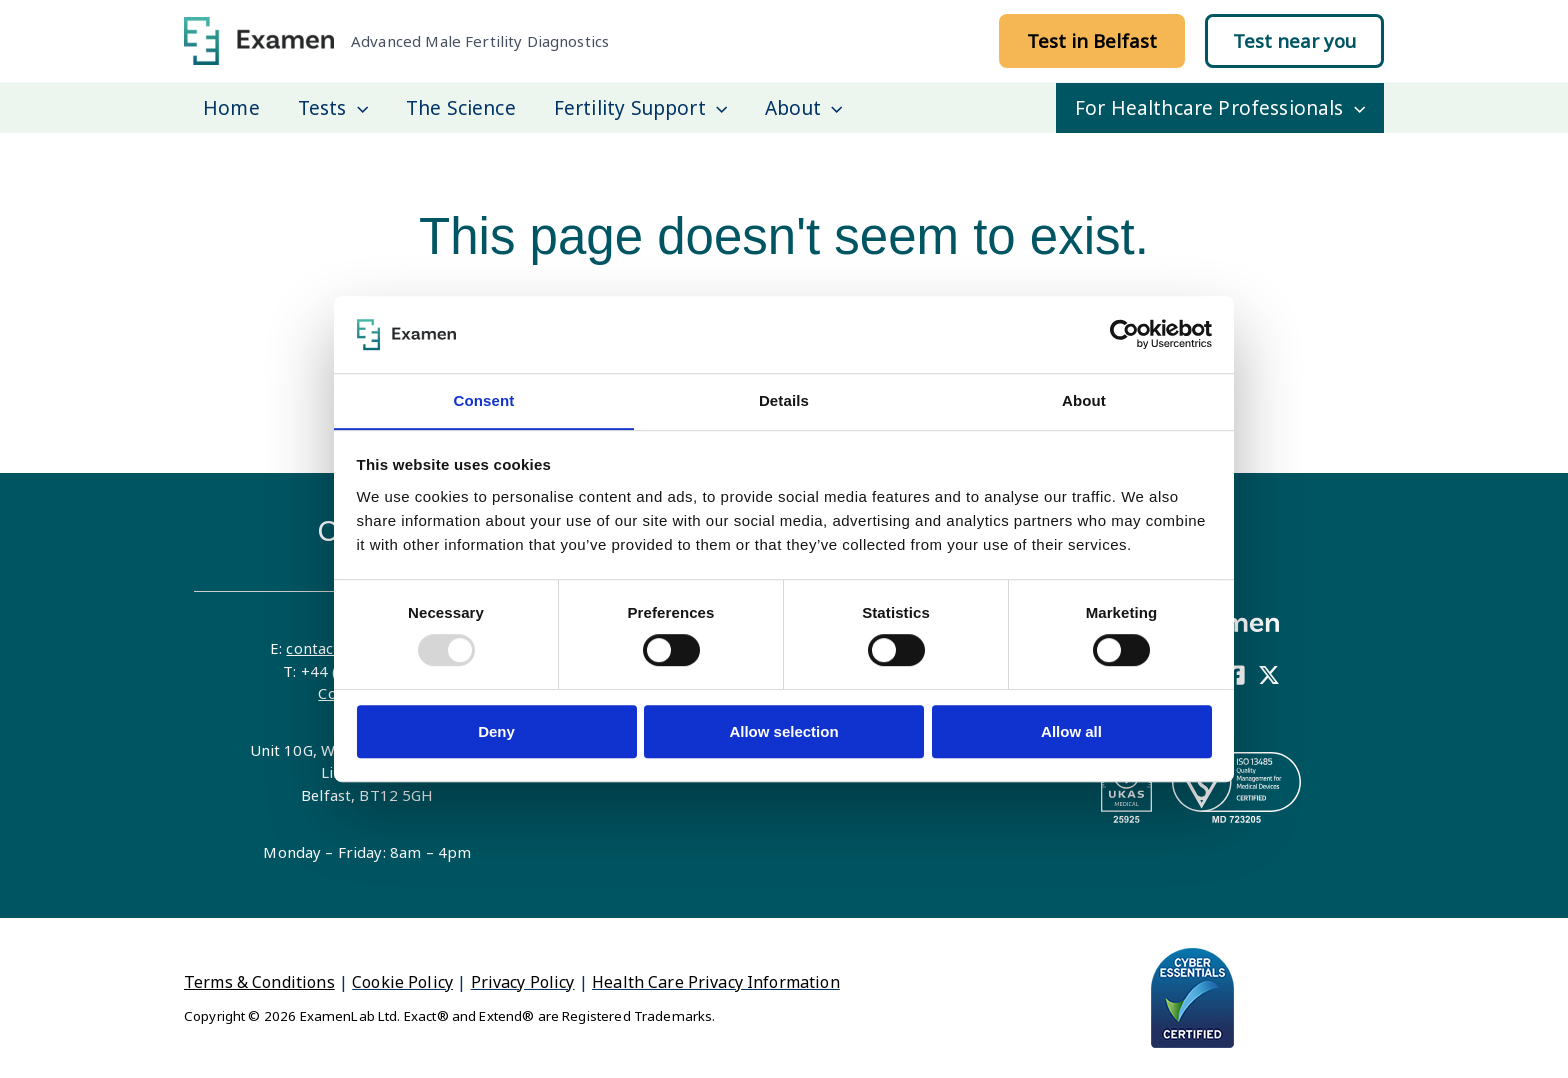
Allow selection (783, 731)
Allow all (1071, 731)
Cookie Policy (402, 982)
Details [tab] (784, 400)
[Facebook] (1235, 675)
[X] (1269, 675)
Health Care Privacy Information (716, 982)
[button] (1092, 41)
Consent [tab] (483, 400)
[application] (357, 108)
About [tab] (1084, 400)
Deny (496, 731)
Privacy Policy (523, 982)
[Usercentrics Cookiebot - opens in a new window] (1124, 334)
